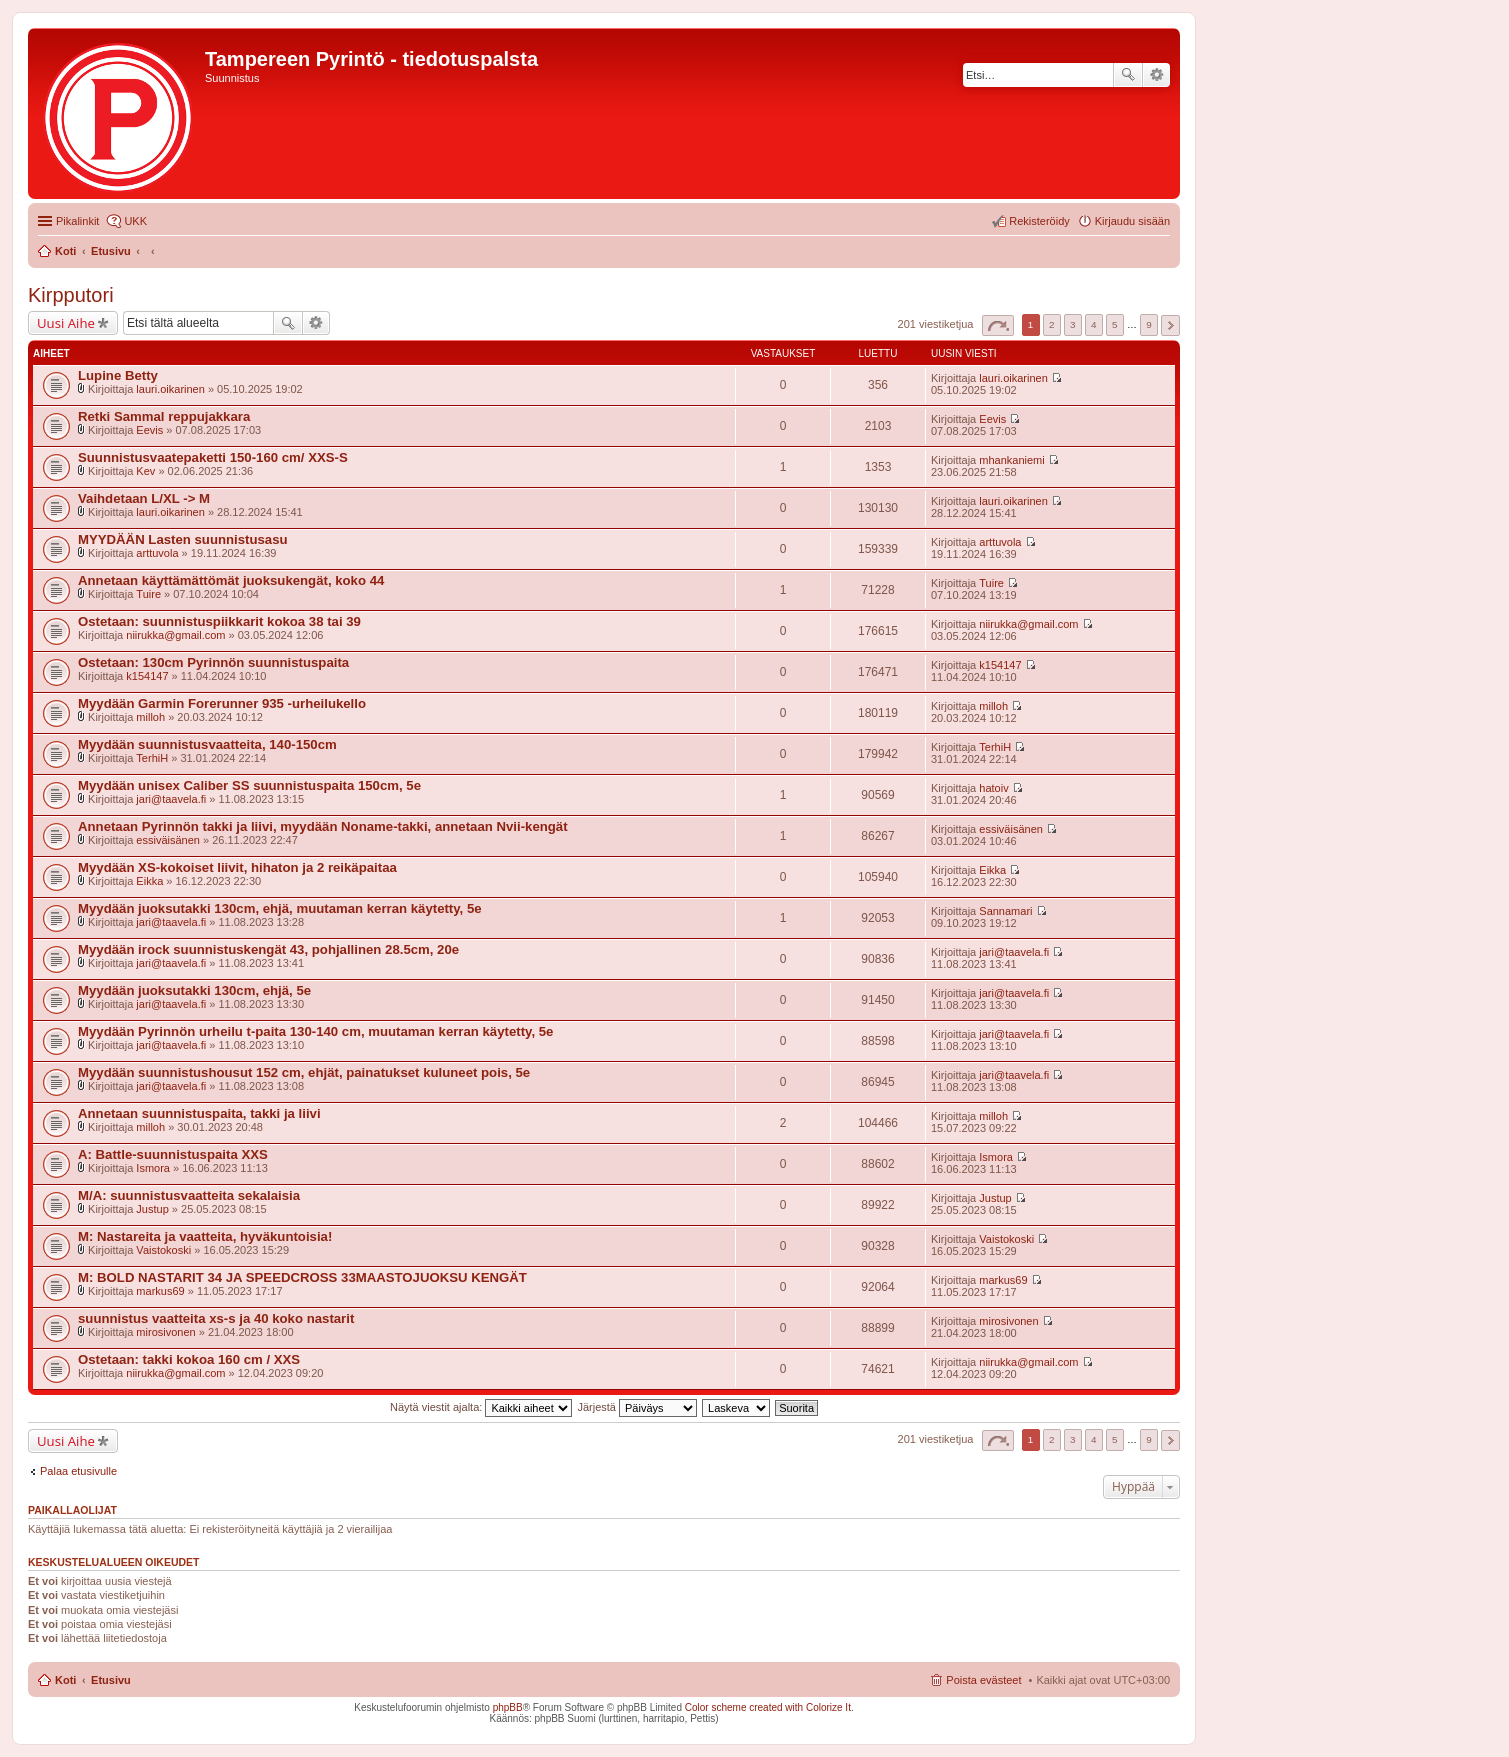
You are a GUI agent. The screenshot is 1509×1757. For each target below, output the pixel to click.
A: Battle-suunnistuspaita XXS (173, 1154)
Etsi (1128, 75)
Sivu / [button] (998, 325)
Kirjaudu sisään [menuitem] (1132, 221)
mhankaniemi (1011, 460)
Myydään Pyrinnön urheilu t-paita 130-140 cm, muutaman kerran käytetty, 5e (315, 1031)
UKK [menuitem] (135, 221)
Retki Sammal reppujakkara (164, 416)
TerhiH (152, 758)
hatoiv (993, 788)
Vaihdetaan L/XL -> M (144, 498)
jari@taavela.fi (171, 799)
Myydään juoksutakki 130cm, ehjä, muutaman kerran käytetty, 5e (280, 908)
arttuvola (157, 553)
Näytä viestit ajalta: (481, 1407)
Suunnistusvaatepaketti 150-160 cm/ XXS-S (213, 457)
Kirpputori (71, 295)
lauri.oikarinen (170, 389)
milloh (150, 717)
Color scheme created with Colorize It (768, 1707)
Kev (145, 471)
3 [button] (1073, 324)
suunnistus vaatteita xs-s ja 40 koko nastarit (216, 1318)
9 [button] (1149, 324)
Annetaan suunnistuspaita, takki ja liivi (199, 1113)
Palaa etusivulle (78, 1471)
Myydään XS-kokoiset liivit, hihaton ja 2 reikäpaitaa (237, 867)
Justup (152, 1209)
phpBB (508, 1707)
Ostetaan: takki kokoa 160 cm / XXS (189, 1359)
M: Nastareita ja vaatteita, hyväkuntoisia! (205, 1236)
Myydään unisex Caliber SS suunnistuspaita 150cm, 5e (249, 785)
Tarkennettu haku (1156, 75)
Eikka (149, 881)
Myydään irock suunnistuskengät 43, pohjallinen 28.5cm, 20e (268, 949)
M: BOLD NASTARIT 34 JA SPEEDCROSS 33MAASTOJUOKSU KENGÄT (302, 1277)
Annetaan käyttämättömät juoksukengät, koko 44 (231, 580)
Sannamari (1005, 911)
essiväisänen (168, 840)
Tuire (148, 594)
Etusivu (111, 1680)
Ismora (153, 1168)
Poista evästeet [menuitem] (983, 1680)
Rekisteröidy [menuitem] (1039, 221)
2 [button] (1052, 324)
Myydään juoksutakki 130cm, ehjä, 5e (194, 990)
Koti (65, 1680)
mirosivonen (165, 1332)
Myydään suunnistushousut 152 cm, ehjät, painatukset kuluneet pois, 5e (304, 1072)
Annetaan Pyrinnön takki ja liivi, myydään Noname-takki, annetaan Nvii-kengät (323, 826)
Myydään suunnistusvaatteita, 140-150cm (207, 744)
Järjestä (637, 1407)
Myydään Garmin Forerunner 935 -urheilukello (222, 703)
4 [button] (1094, 324)
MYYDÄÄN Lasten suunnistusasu (183, 539)
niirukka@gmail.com (175, 635)
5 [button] (1115, 324)
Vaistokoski (163, 1250)
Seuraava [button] (1170, 325)
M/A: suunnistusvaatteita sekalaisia (189, 1195)
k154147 (147, 676)
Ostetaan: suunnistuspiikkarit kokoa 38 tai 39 (219, 621)
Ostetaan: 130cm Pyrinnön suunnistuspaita (213, 662)
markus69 (160, 1291)
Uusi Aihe (66, 323)
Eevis (149, 430)
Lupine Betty (118, 375)
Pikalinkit (77, 221)
